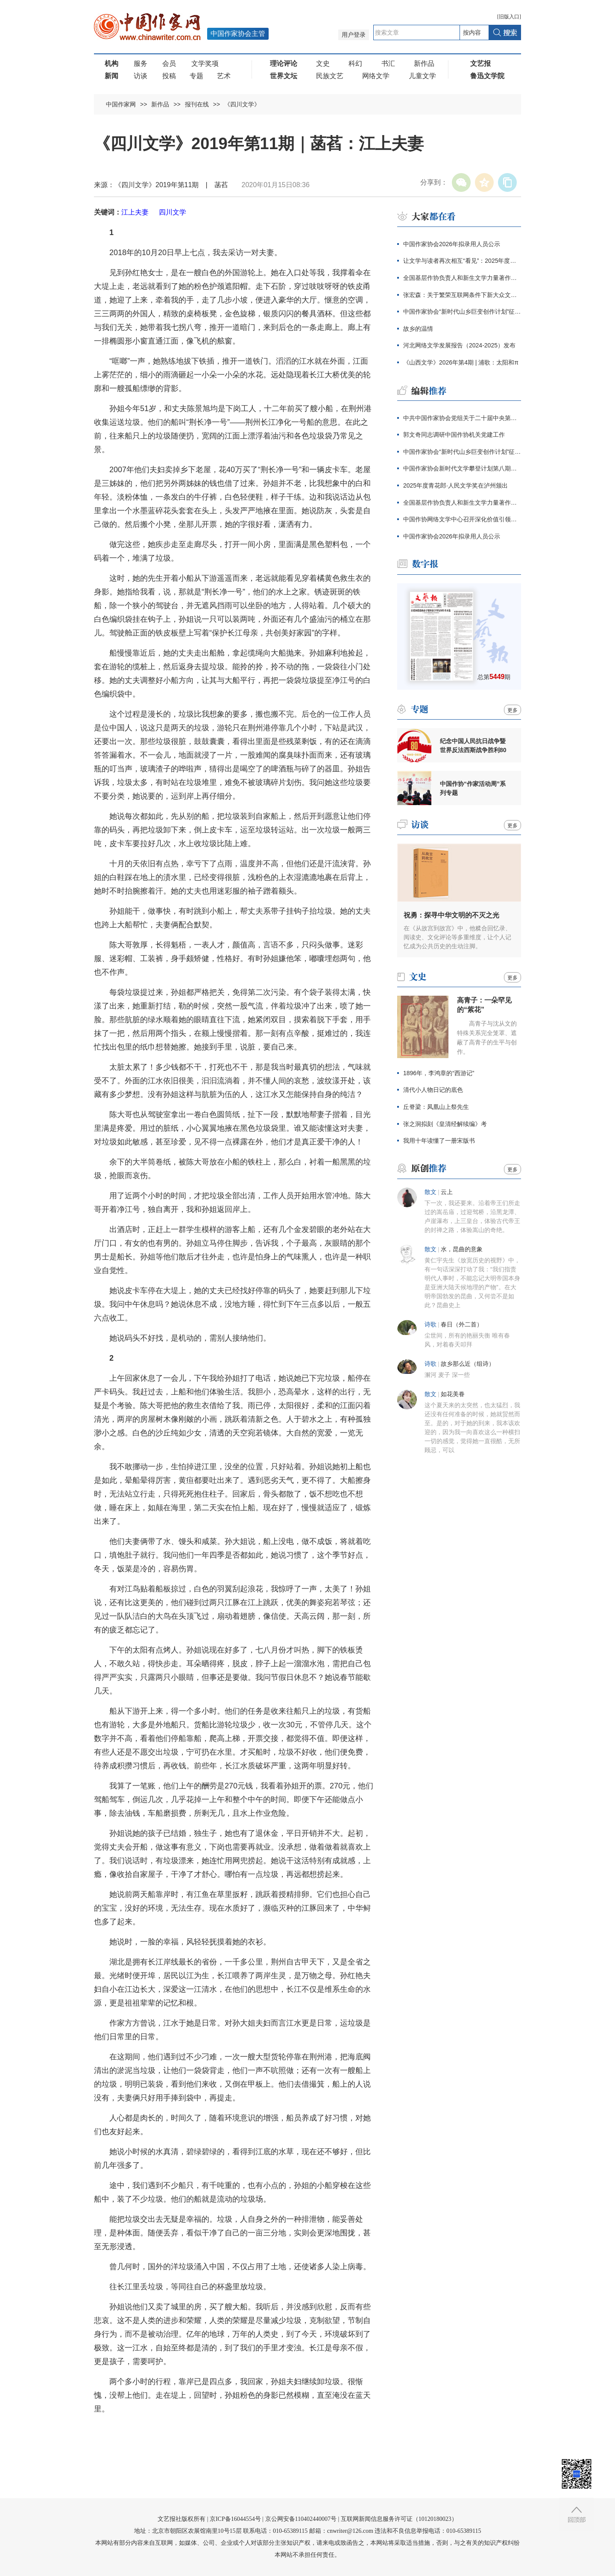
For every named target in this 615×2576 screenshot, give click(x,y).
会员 (169, 63)
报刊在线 (197, 104)
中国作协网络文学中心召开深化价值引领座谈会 (462, 519)
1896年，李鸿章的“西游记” (438, 1073)
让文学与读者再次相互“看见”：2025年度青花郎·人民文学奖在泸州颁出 (462, 260)
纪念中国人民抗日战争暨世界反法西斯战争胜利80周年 (473, 746)
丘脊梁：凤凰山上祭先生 (436, 1106)
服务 (140, 63)
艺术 (224, 75)
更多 (512, 710)
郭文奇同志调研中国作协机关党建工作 (454, 434)
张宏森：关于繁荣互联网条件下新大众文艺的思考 (462, 294)
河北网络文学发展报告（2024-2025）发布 (459, 345)
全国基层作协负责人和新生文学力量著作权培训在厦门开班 (462, 277)
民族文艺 (329, 75)
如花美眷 (453, 1394)
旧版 (509, 17)
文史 (323, 63)
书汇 (388, 63)
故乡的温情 (418, 328)
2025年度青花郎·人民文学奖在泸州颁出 (455, 485)
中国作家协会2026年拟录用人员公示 (451, 244)
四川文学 (172, 212)
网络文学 (376, 75)
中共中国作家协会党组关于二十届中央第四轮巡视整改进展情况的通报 (462, 418)
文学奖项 (205, 63)
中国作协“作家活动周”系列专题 (473, 788)
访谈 (140, 75)
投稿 (169, 75)
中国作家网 (121, 104)
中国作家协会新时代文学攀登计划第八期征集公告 (462, 468)
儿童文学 (422, 75)
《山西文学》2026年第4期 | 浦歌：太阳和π (460, 362)
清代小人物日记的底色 (433, 1089)
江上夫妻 (135, 212)
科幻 (355, 63)
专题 (196, 75)
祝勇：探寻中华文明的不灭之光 (451, 915)
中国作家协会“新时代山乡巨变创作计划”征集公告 (462, 311)
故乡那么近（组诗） (468, 1364)
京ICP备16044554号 (235, 2519)
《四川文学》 (242, 104)
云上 (447, 1192)
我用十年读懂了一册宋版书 (439, 1140)
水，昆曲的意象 (462, 1249)
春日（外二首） (462, 1324)
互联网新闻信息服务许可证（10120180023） (399, 2519)
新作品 (424, 63)
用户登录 (354, 35)
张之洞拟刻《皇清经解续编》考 (445, 1123)
